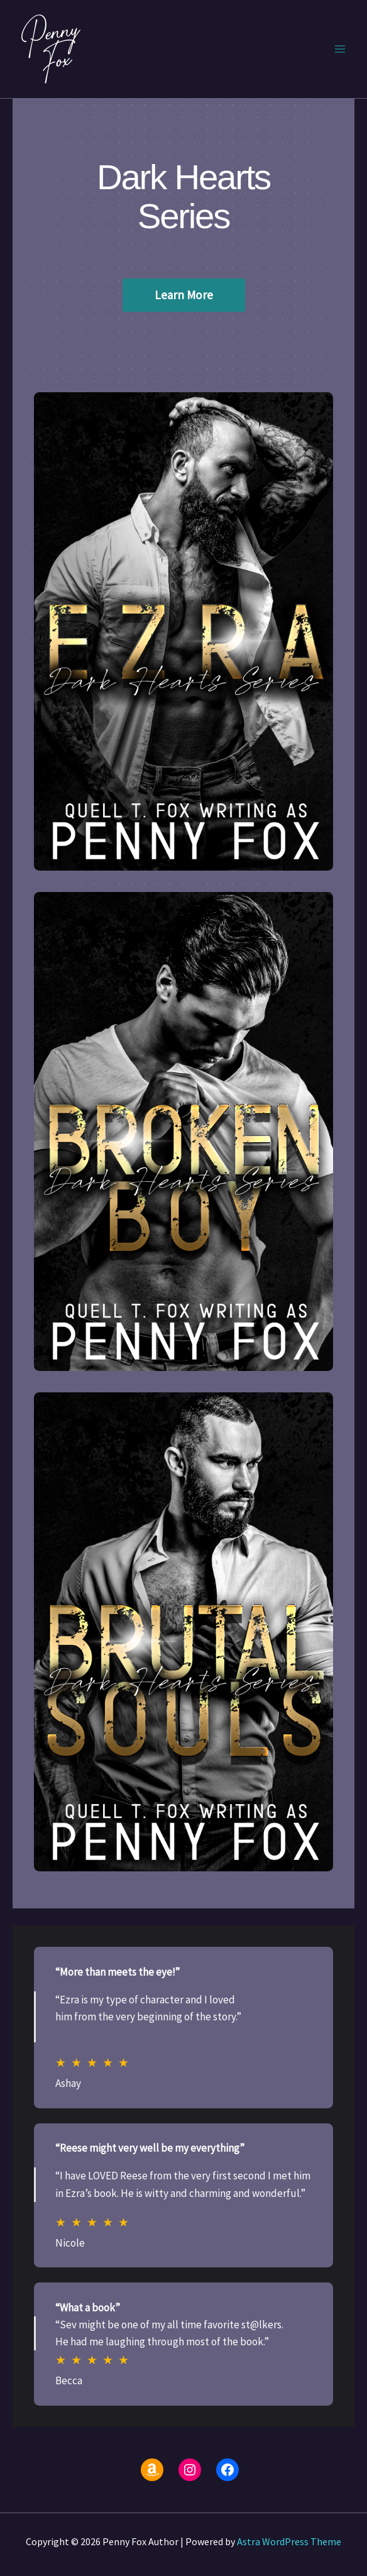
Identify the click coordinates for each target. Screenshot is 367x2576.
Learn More (184, 294)
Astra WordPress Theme (289, 2541)
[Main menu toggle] (340, 49)
